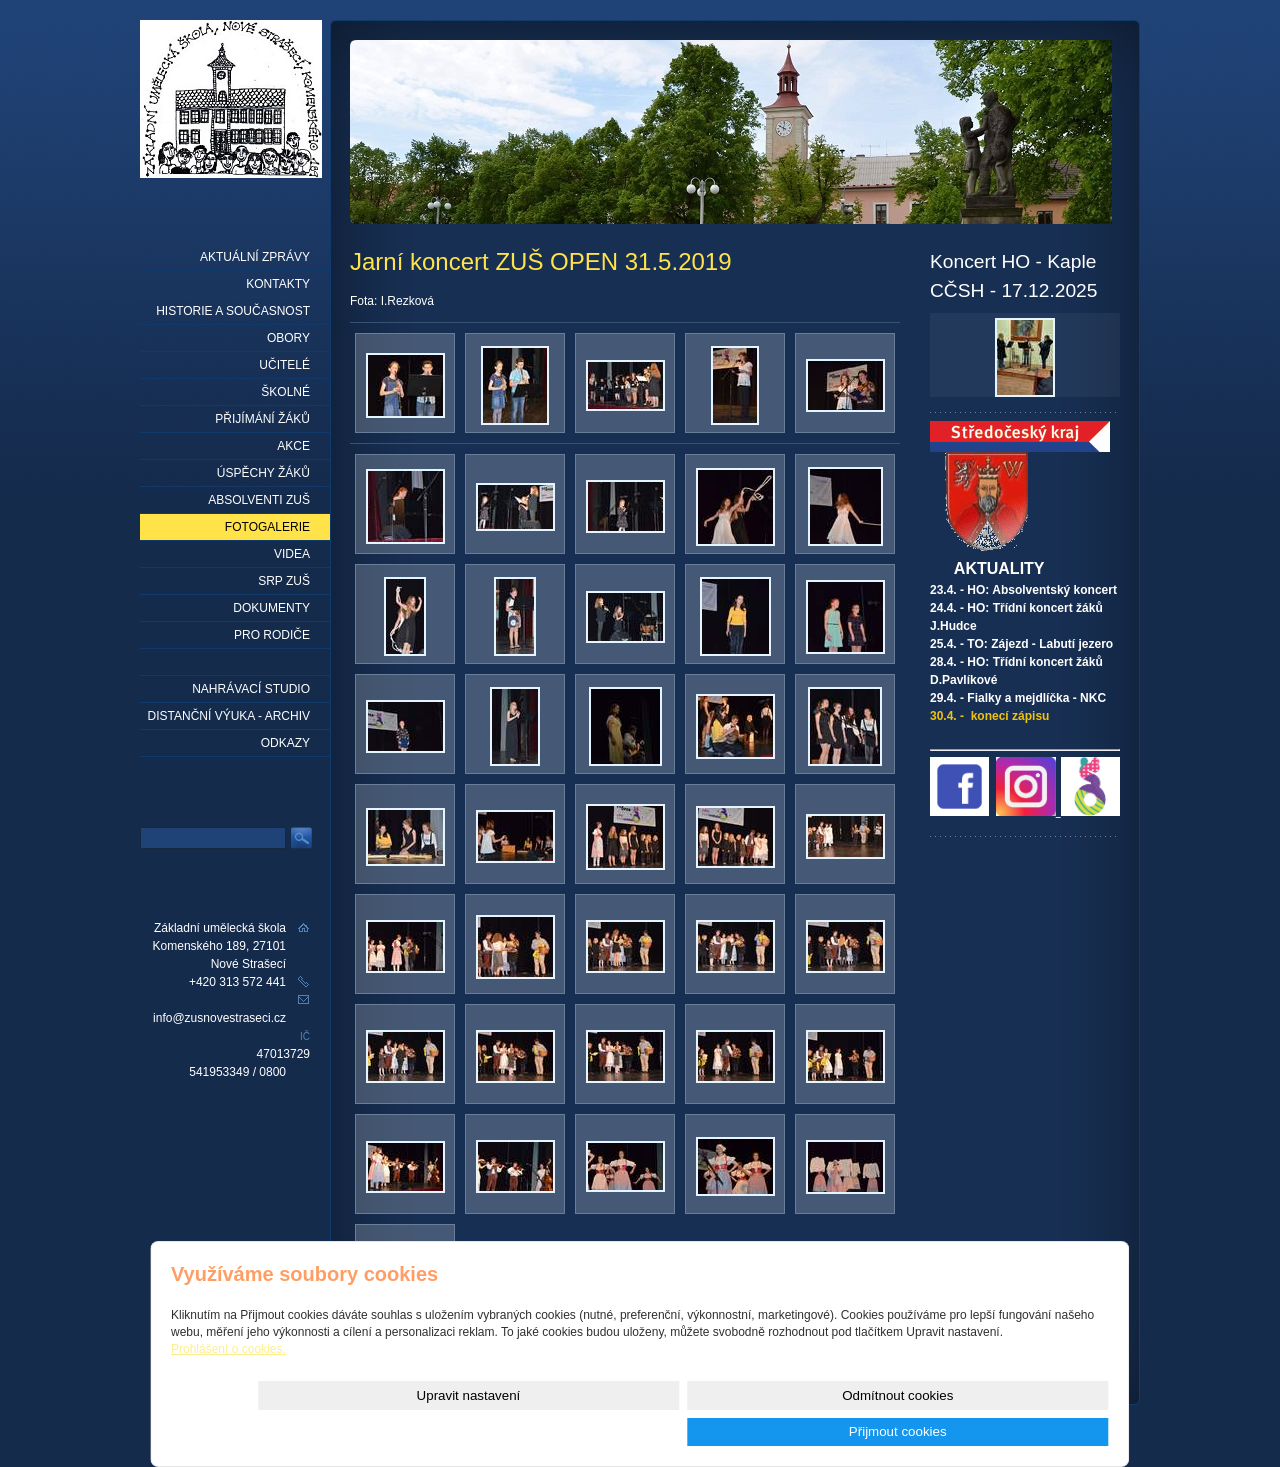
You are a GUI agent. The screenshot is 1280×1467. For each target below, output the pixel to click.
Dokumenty (271, 608)
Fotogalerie (267, 527)
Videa (292, 554)
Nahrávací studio (251, 689)
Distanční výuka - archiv (229, 716)
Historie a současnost (233, 311)
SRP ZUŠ (284, 581)
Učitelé (284, 365)
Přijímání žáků (262, 419)
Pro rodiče (272, 635)
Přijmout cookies (1037, 1431)
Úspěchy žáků (263, 473)
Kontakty (278, 284)
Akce (293, 446)
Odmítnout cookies (884, 1431)
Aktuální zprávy (255, 257)
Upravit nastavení (733, 1431)
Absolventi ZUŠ (259, 500)
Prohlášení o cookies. (228, 1385)
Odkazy (285, 743)
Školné (285, 392)
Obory (288, 338)
